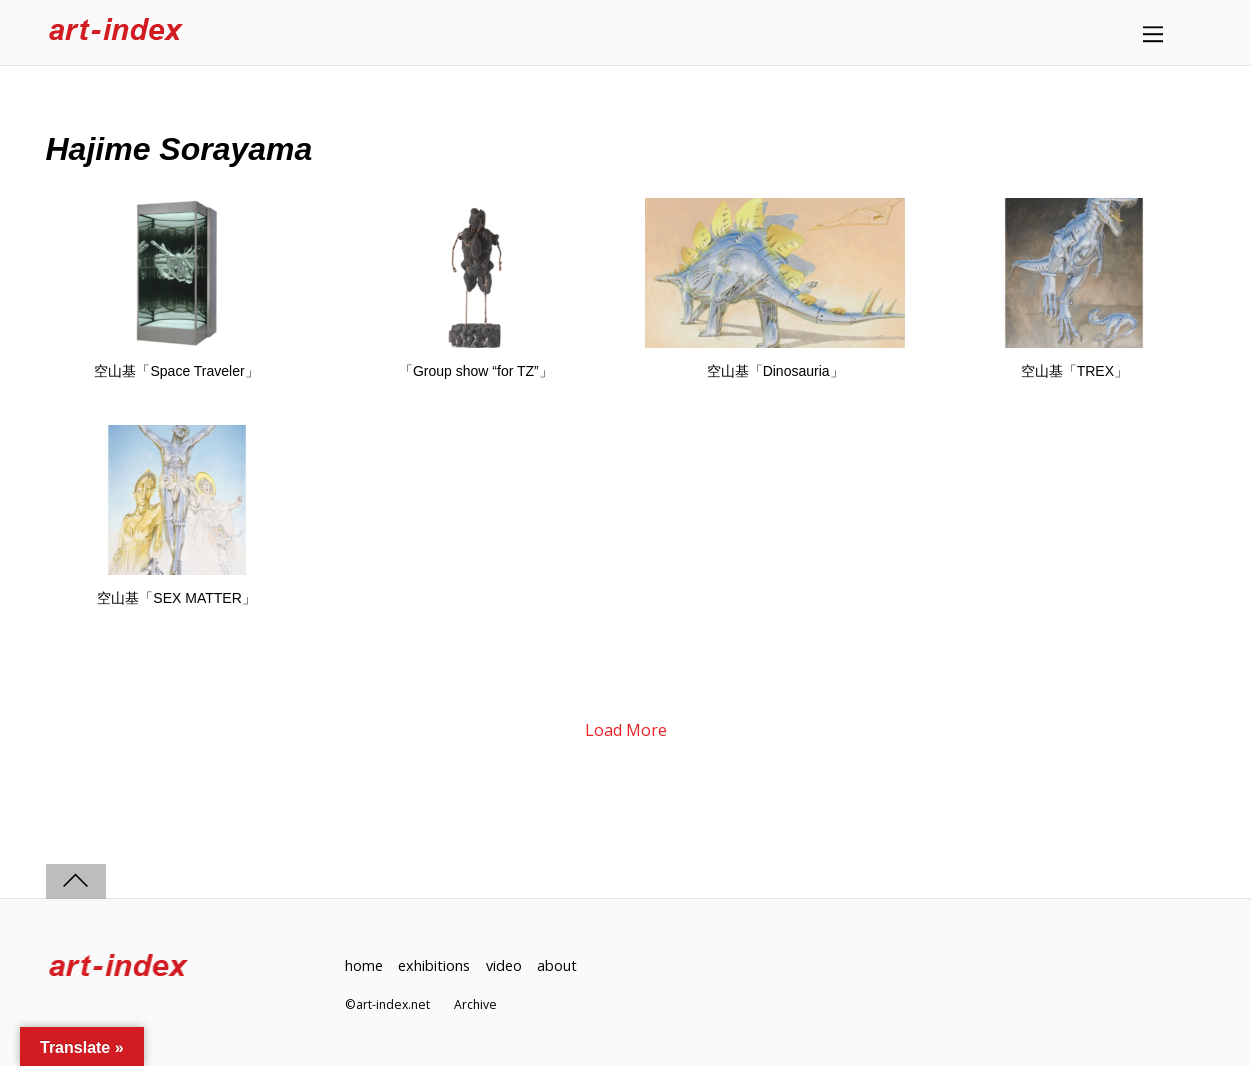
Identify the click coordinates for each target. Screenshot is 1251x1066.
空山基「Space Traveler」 (176, 371)
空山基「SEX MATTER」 (176, 598)
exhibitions (434, 965)
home (364, 965)
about (557, 965)
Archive (475, 1004)
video (504, 965)
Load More (626, 730)
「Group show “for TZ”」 (476, 371)
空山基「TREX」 (1074, 371)
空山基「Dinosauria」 (775, 371)
